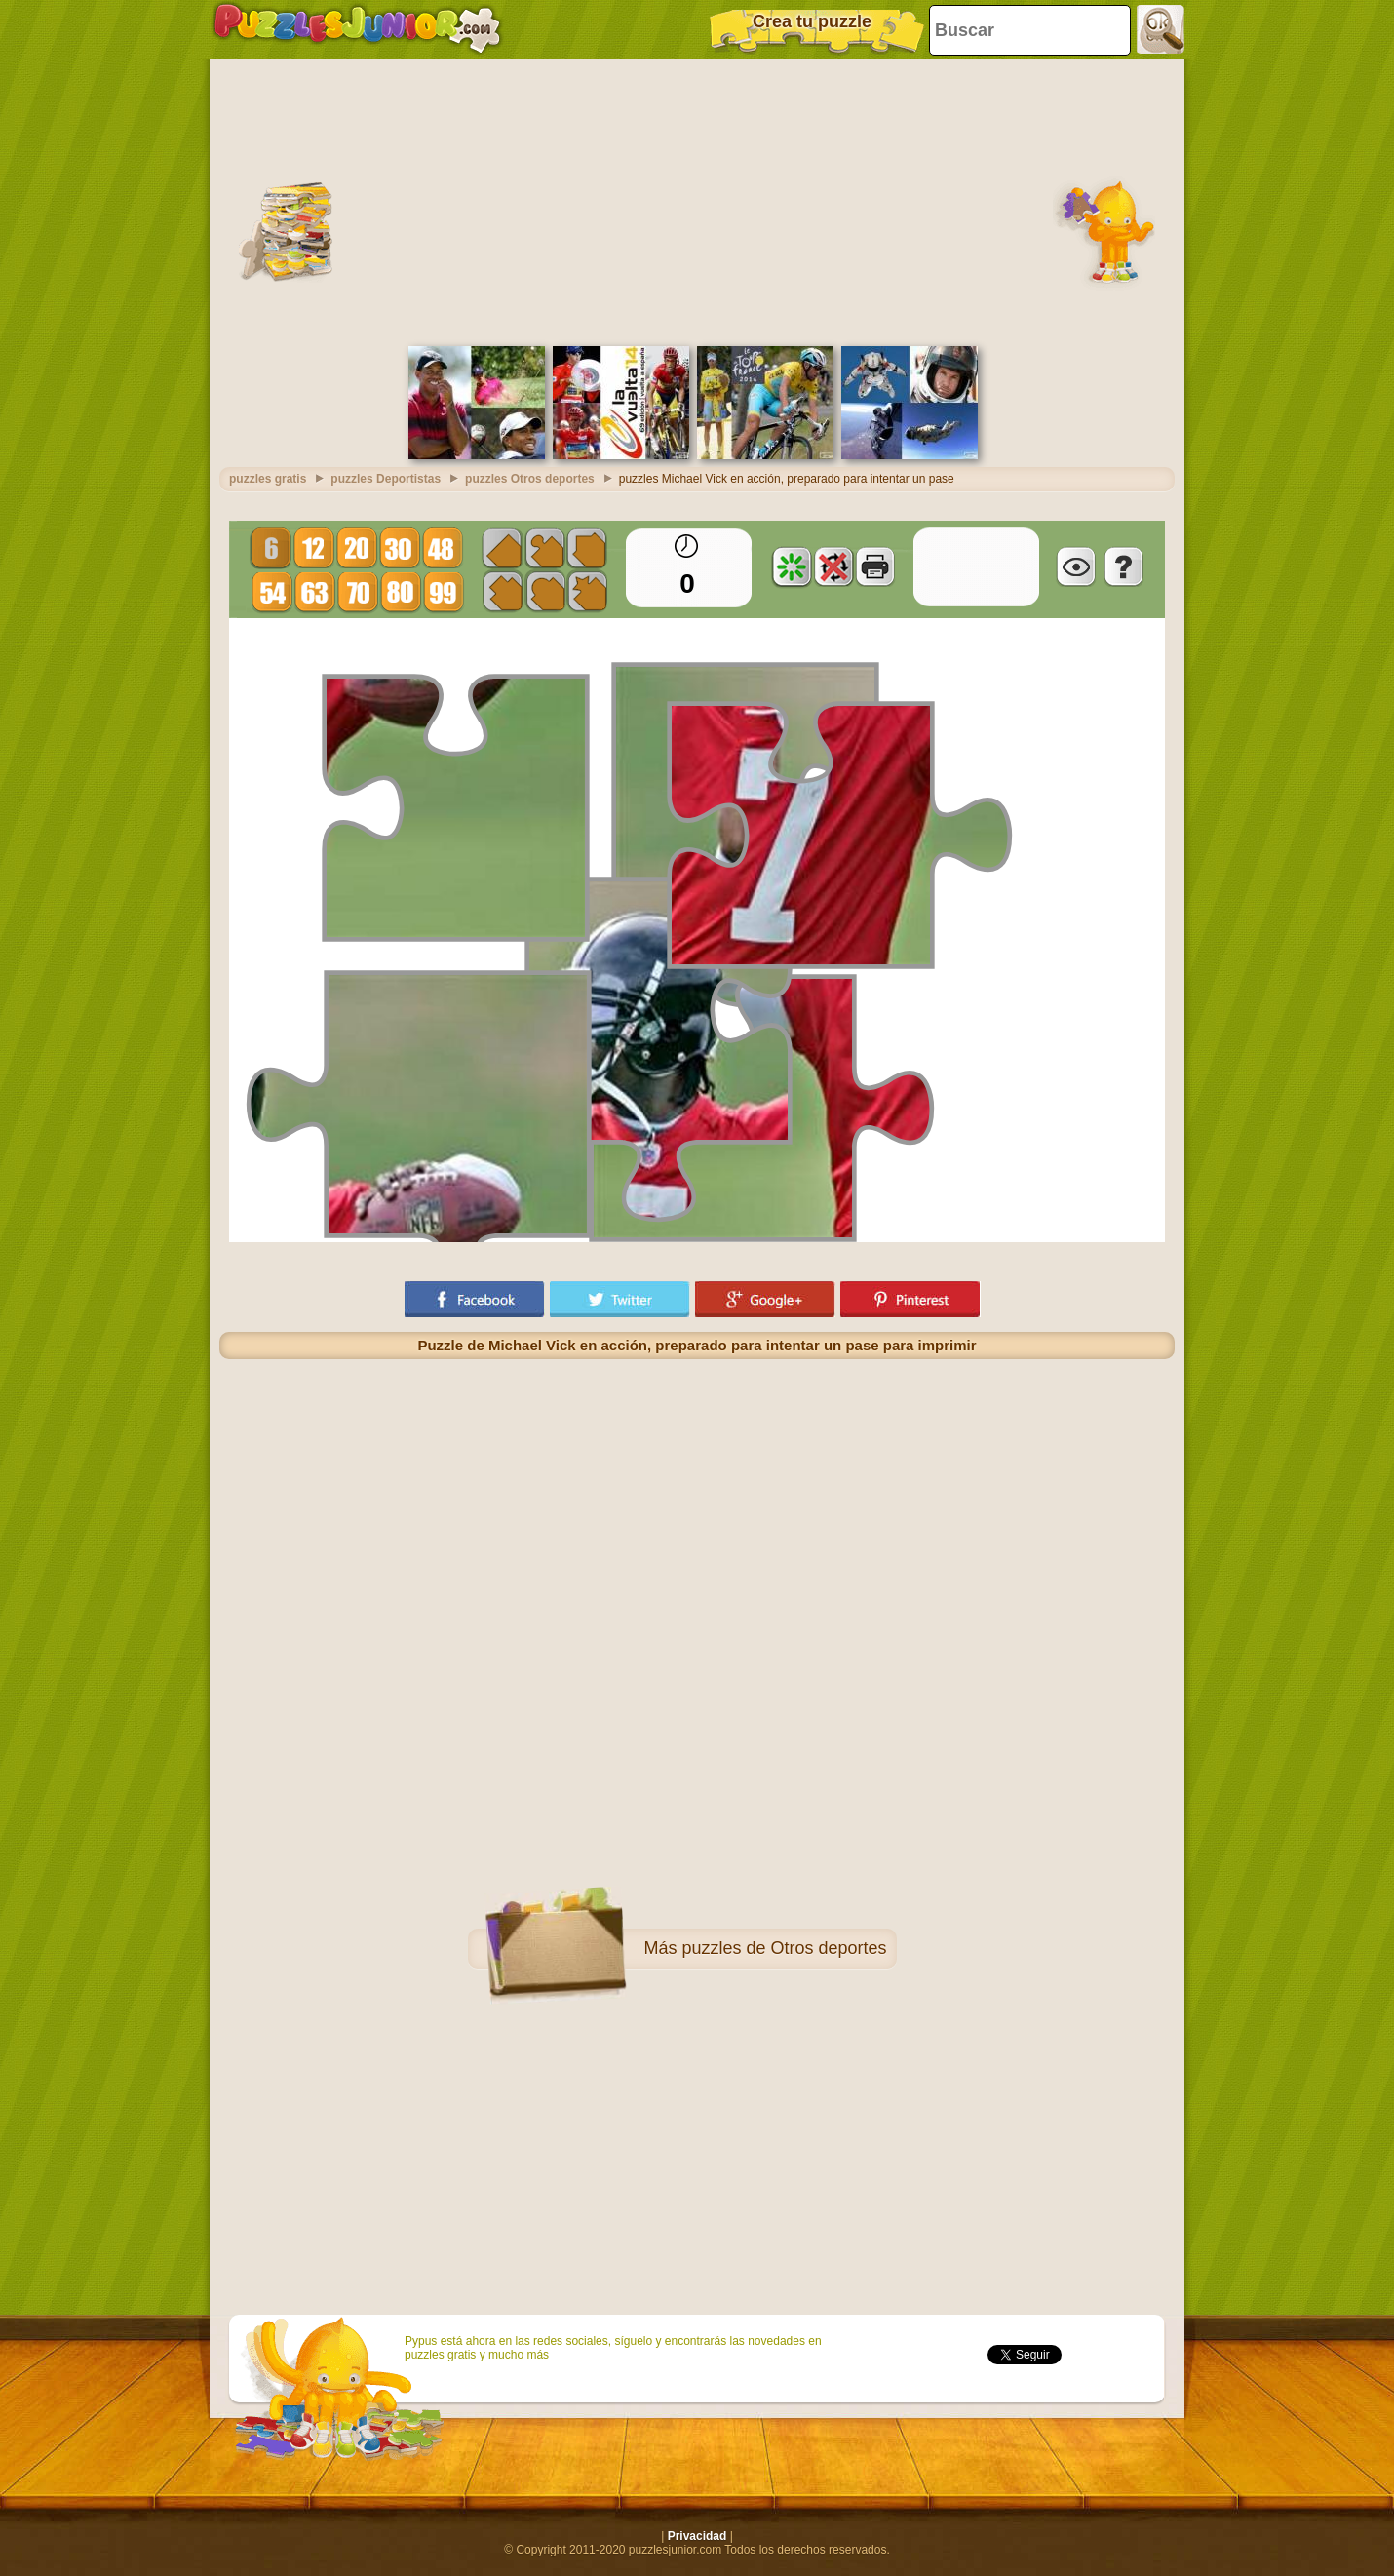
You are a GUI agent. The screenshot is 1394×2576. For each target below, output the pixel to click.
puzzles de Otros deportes (783, 1948)
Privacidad (697, 2536)
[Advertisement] (697, 199)
